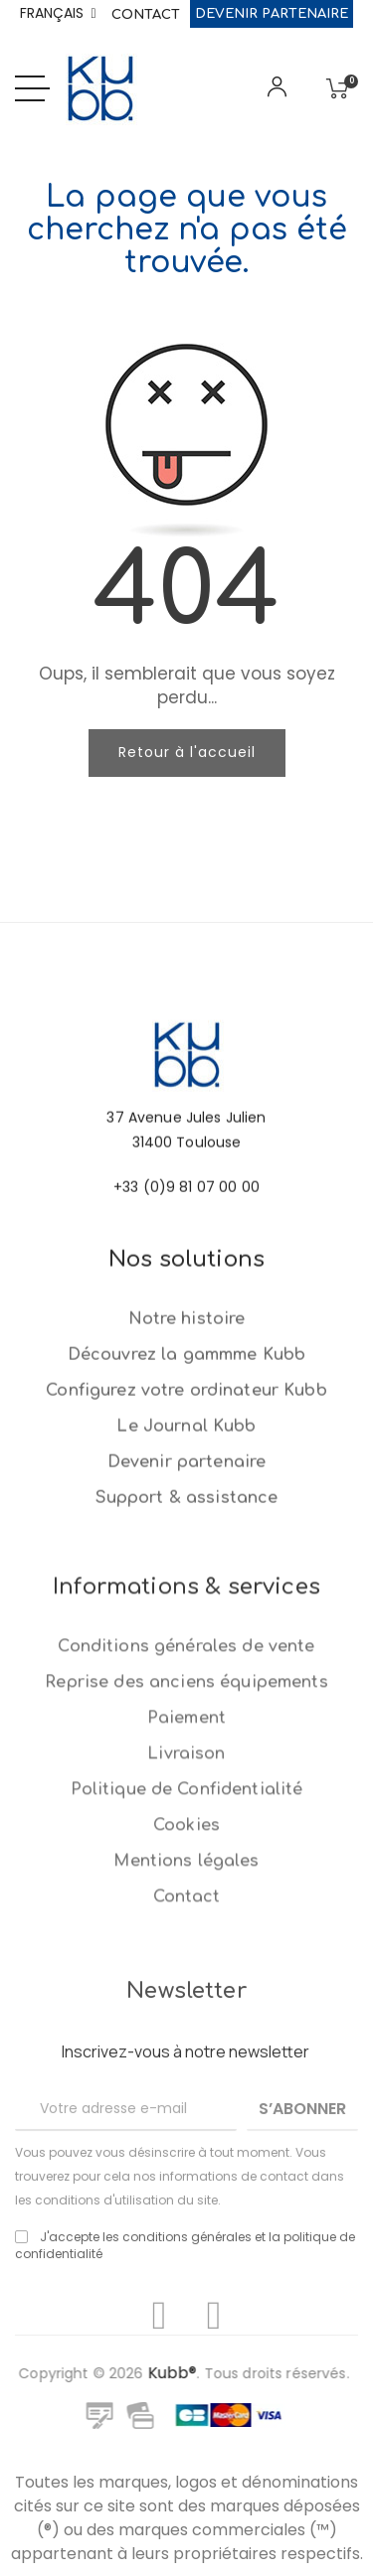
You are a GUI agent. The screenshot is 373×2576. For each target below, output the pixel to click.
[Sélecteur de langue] (57, 14)
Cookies (186, 2086)
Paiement (186, 1979)
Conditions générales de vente (186, 1907)
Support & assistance (187, 1620)
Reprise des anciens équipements (186, 1943)
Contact (145, 15)
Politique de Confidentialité (187, 2050)
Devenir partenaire (271, 14)
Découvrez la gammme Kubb (186, 1477)
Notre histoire (187, 1441)
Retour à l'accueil (187, 752)
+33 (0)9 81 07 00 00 (186, 1253)
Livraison (186, 2015)
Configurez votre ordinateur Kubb (186, 1513)
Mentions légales (186, 2122)
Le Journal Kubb (186, 1549)
